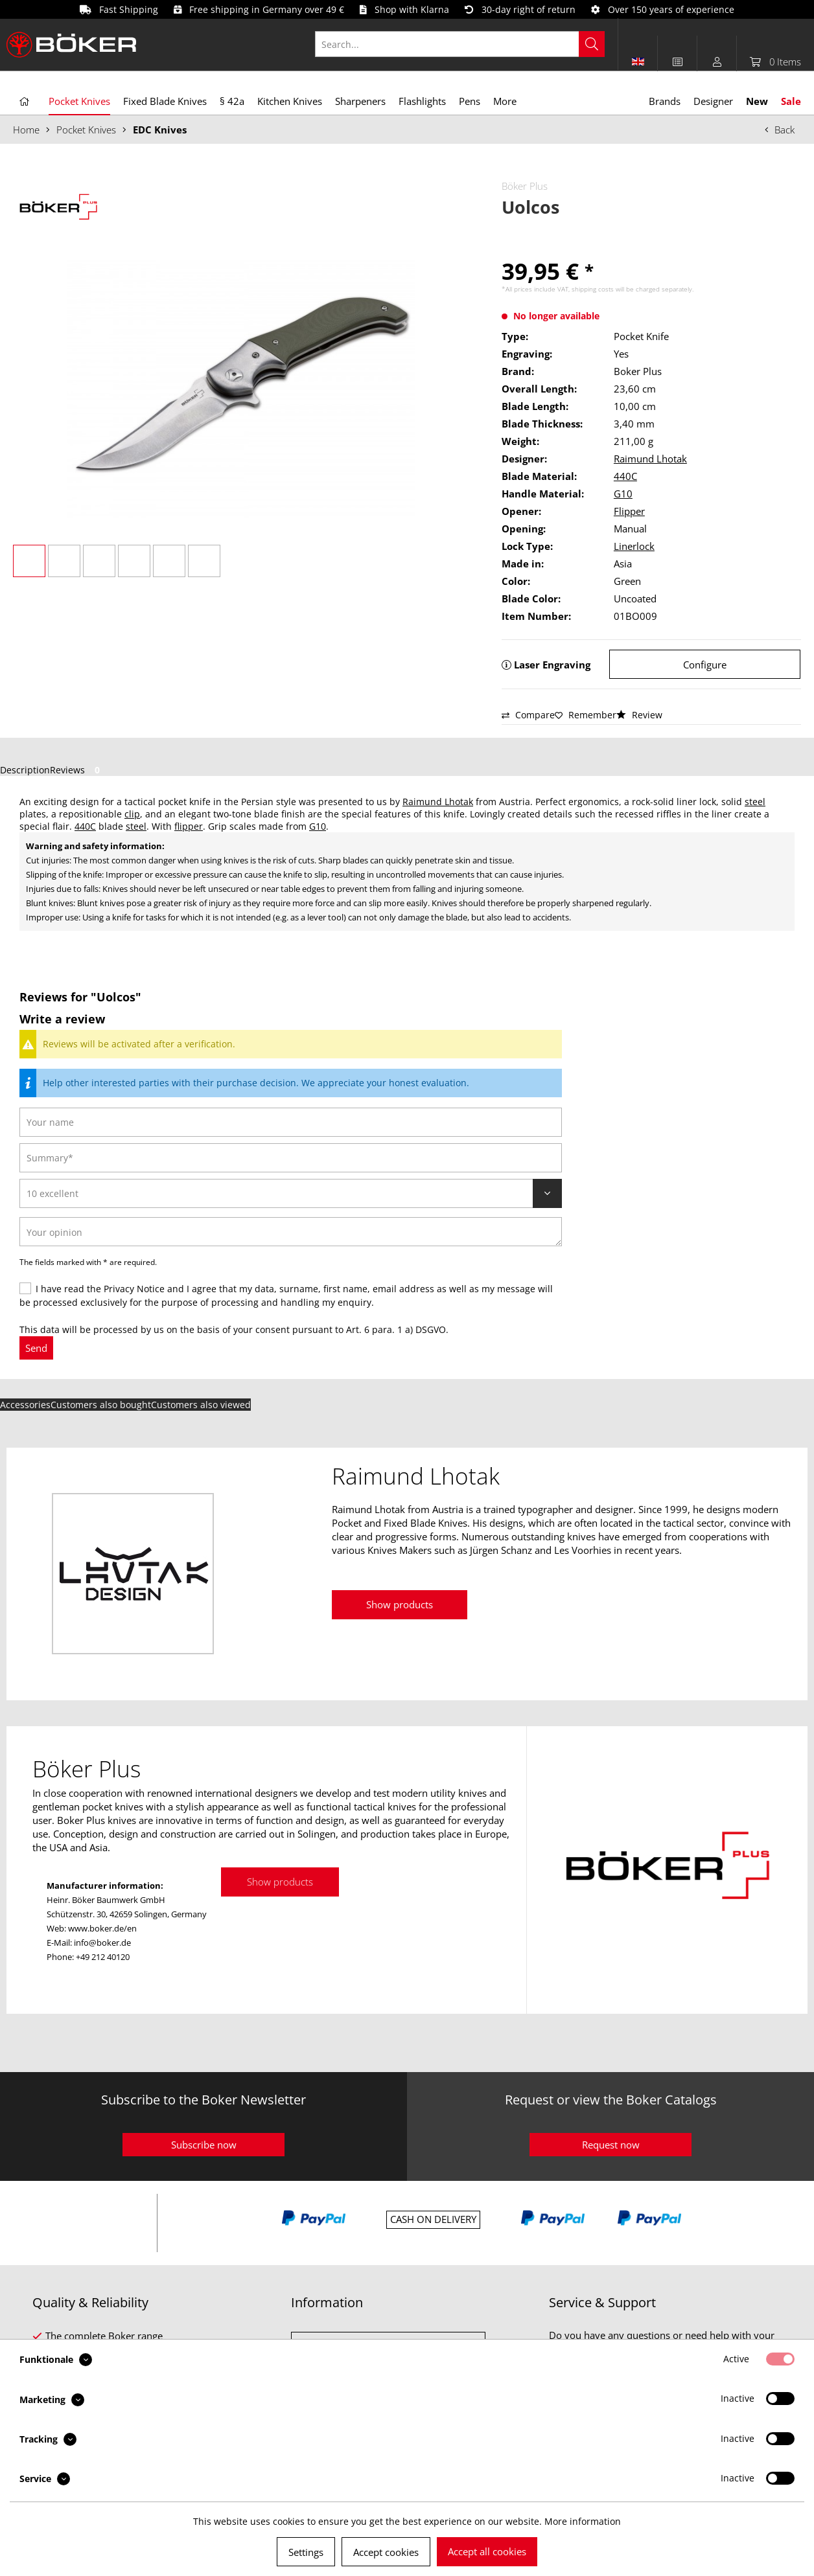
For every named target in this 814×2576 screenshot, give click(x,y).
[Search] (592, 44)
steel (755, 801)
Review (639, 715)
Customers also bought (101, 1404)
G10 (623, 493)
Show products (399, 1604)
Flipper (629, 511)
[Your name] (290, 1122)
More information (582, 2521)
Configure (705, 664)
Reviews (77, 770)
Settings (305, 2552)
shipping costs (593, 288)
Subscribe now (204, 2144)
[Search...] (460, 44)
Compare (528, 715)
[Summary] (290, 1157)
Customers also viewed (201, 1404)
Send (36, 1347)
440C (625, 476)
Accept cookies (386, 2552)
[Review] (290, 1193)
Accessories (25, 1404)
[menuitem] (466, 44)
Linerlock (634, 546)
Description (25, 770)
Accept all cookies (487, 2551)
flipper (188, 826)
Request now (611, 2144)
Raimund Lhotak (650, 458)
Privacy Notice (134, 1288)
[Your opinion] (290, 1231)
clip (132, 814)
